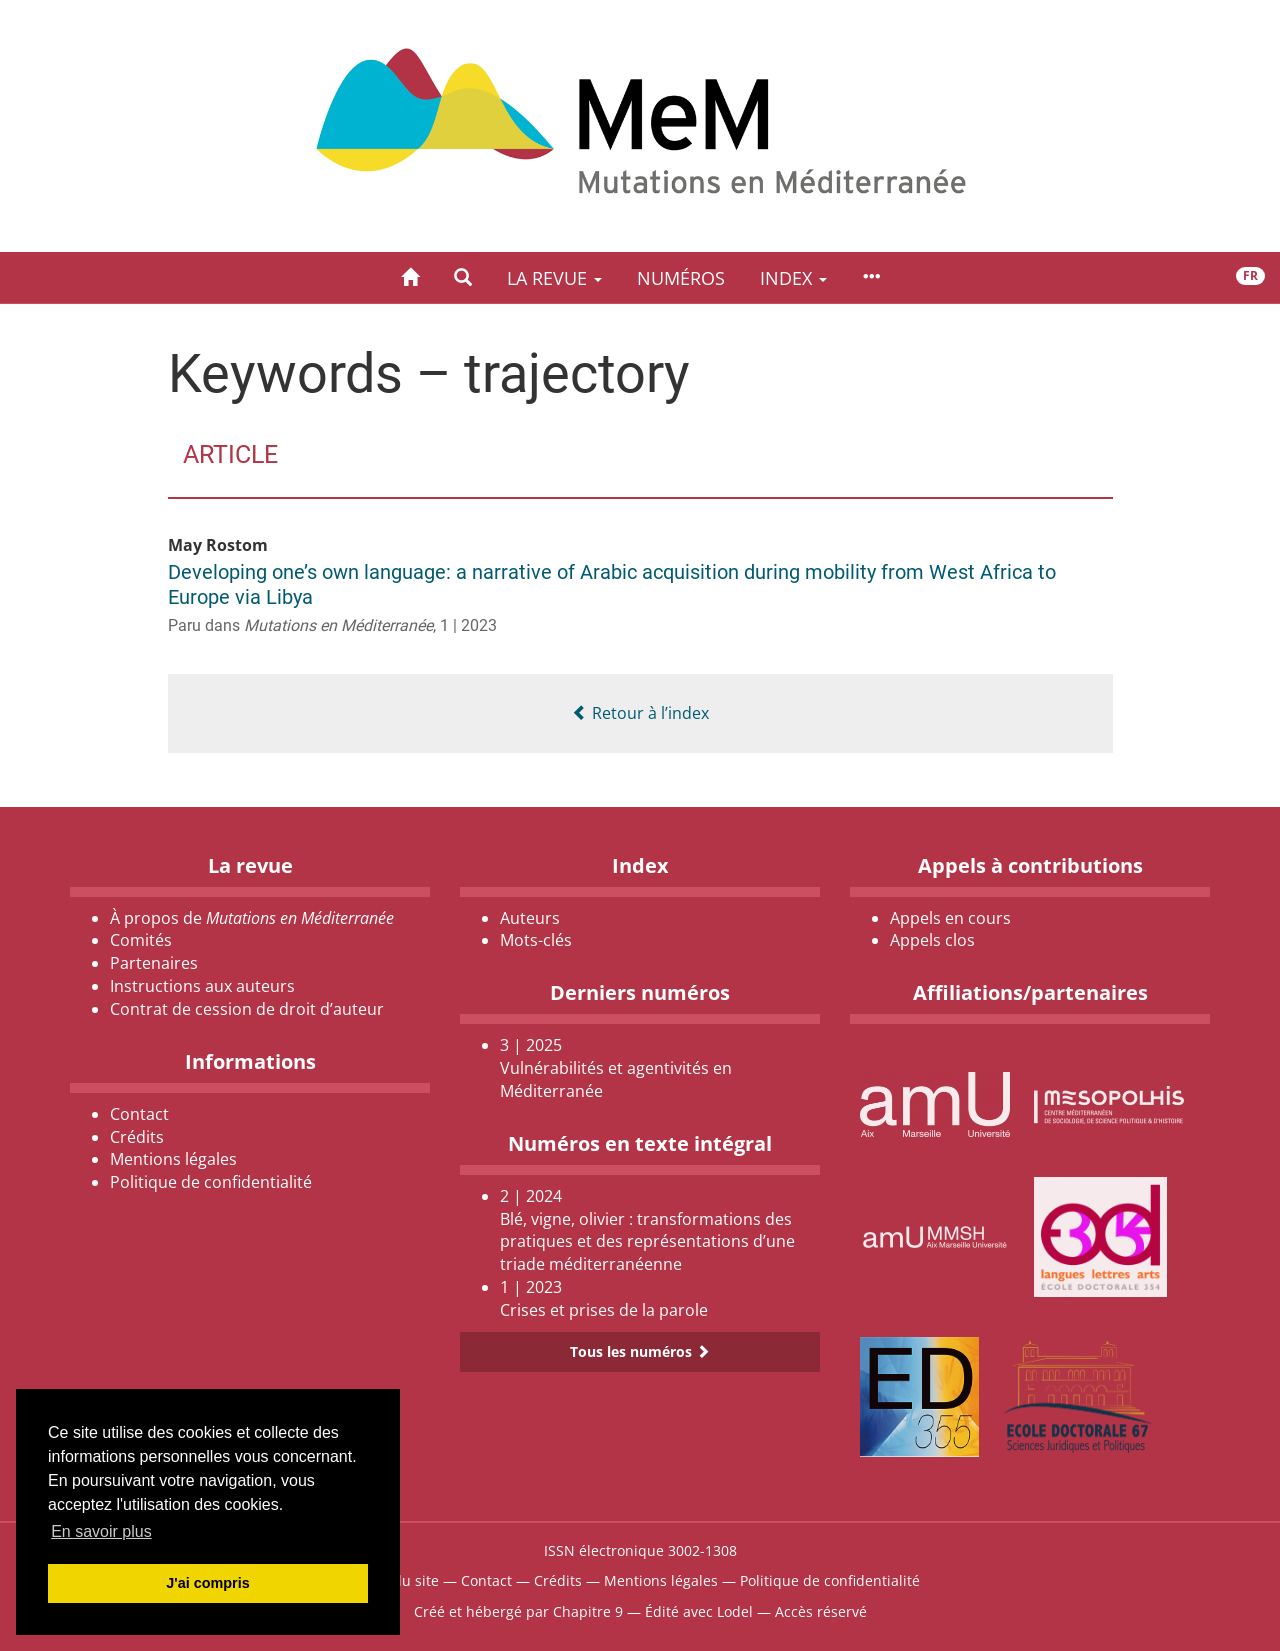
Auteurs (530, 918)
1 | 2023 (468, 625)
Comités (141, 940)
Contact (139, 1114)
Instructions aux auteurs (202, 986)
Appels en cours (950, 918)
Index (793, 278)
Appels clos (932, 940)
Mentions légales (173, 1159)
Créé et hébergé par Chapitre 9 (518, 1611)
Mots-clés (536, 940)
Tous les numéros (640, 1351)
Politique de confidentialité (211, 1182)
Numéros (681, 278)
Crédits (137, 1137)
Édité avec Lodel (699, 1611)
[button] (463, 277)
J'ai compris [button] (207, 1583)
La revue (554, 278)
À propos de (252, 918)
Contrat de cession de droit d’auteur (247, 1009)
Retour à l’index (640, 713)
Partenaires (154, 963)
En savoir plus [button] (101, 1531)
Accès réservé (821, 1611)
